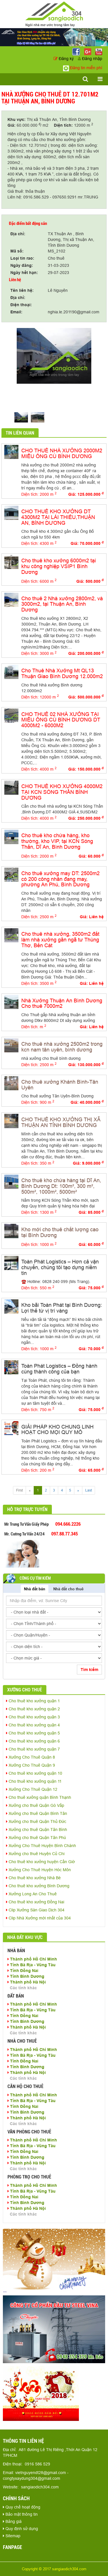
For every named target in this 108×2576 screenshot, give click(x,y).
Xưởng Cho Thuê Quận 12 (31, 1789)
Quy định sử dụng (20, 2528)
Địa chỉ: (17, 233)
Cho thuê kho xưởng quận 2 (33, 1709)
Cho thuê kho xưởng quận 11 (34, 1781)
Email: (16, 312)
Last (88, 1490)
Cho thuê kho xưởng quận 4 (33, 1725)
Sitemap (11, 2535)
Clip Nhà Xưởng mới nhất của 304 (38, 1918)
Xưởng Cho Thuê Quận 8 (30, 1757)
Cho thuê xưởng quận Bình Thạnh (38, 1797)
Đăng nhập (90, 58)
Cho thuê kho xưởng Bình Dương (37, 1886)
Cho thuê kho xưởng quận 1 (33, 1701)
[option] (54, 356)
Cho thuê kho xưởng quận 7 (33, 1749)
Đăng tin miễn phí (82, 67)
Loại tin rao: (22, 258)
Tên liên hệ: (22, 290)
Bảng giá (12, 2521)
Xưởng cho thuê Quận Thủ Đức (36, 1821)
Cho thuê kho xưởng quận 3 (33, 1717)
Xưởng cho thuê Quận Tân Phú (36, 1837)
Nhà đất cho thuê (68, 1589)
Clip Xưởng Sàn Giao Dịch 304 (35, 1910)
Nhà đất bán (34, 1589)
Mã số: (17, 251)
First (19, 1490)
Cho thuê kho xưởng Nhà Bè (33, 1877)
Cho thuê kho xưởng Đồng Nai (35, 1902)
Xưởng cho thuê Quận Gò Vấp (35, 1805)
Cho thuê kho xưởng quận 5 (33, 1733)
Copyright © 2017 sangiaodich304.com (54, 2569)
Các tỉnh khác (23, 1987)
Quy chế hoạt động (21, 2507)
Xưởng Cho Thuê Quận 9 (30, 1765)
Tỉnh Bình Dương (25, 1976)
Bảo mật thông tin (20, 2514)
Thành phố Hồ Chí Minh (32, 1959)
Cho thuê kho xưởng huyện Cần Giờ (40, 1861)
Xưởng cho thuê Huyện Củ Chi (35, 1853)
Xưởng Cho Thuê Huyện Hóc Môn (38, 1869)
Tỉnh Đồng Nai (22, 1970)
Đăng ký (64, 58)
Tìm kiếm (89, 1669)
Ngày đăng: (21, 265)
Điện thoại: (21, 304)
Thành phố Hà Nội (26, 1982)
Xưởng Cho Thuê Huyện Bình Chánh (41, 1845)
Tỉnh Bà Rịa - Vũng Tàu (31, 1965)
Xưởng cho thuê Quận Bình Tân (36, 1813)
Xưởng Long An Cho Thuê (31, 1894)
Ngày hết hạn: (24, 272)
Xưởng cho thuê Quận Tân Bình (36, 1829)
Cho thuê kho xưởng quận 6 (33, 1741)
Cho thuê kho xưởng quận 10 (34, 1773)
